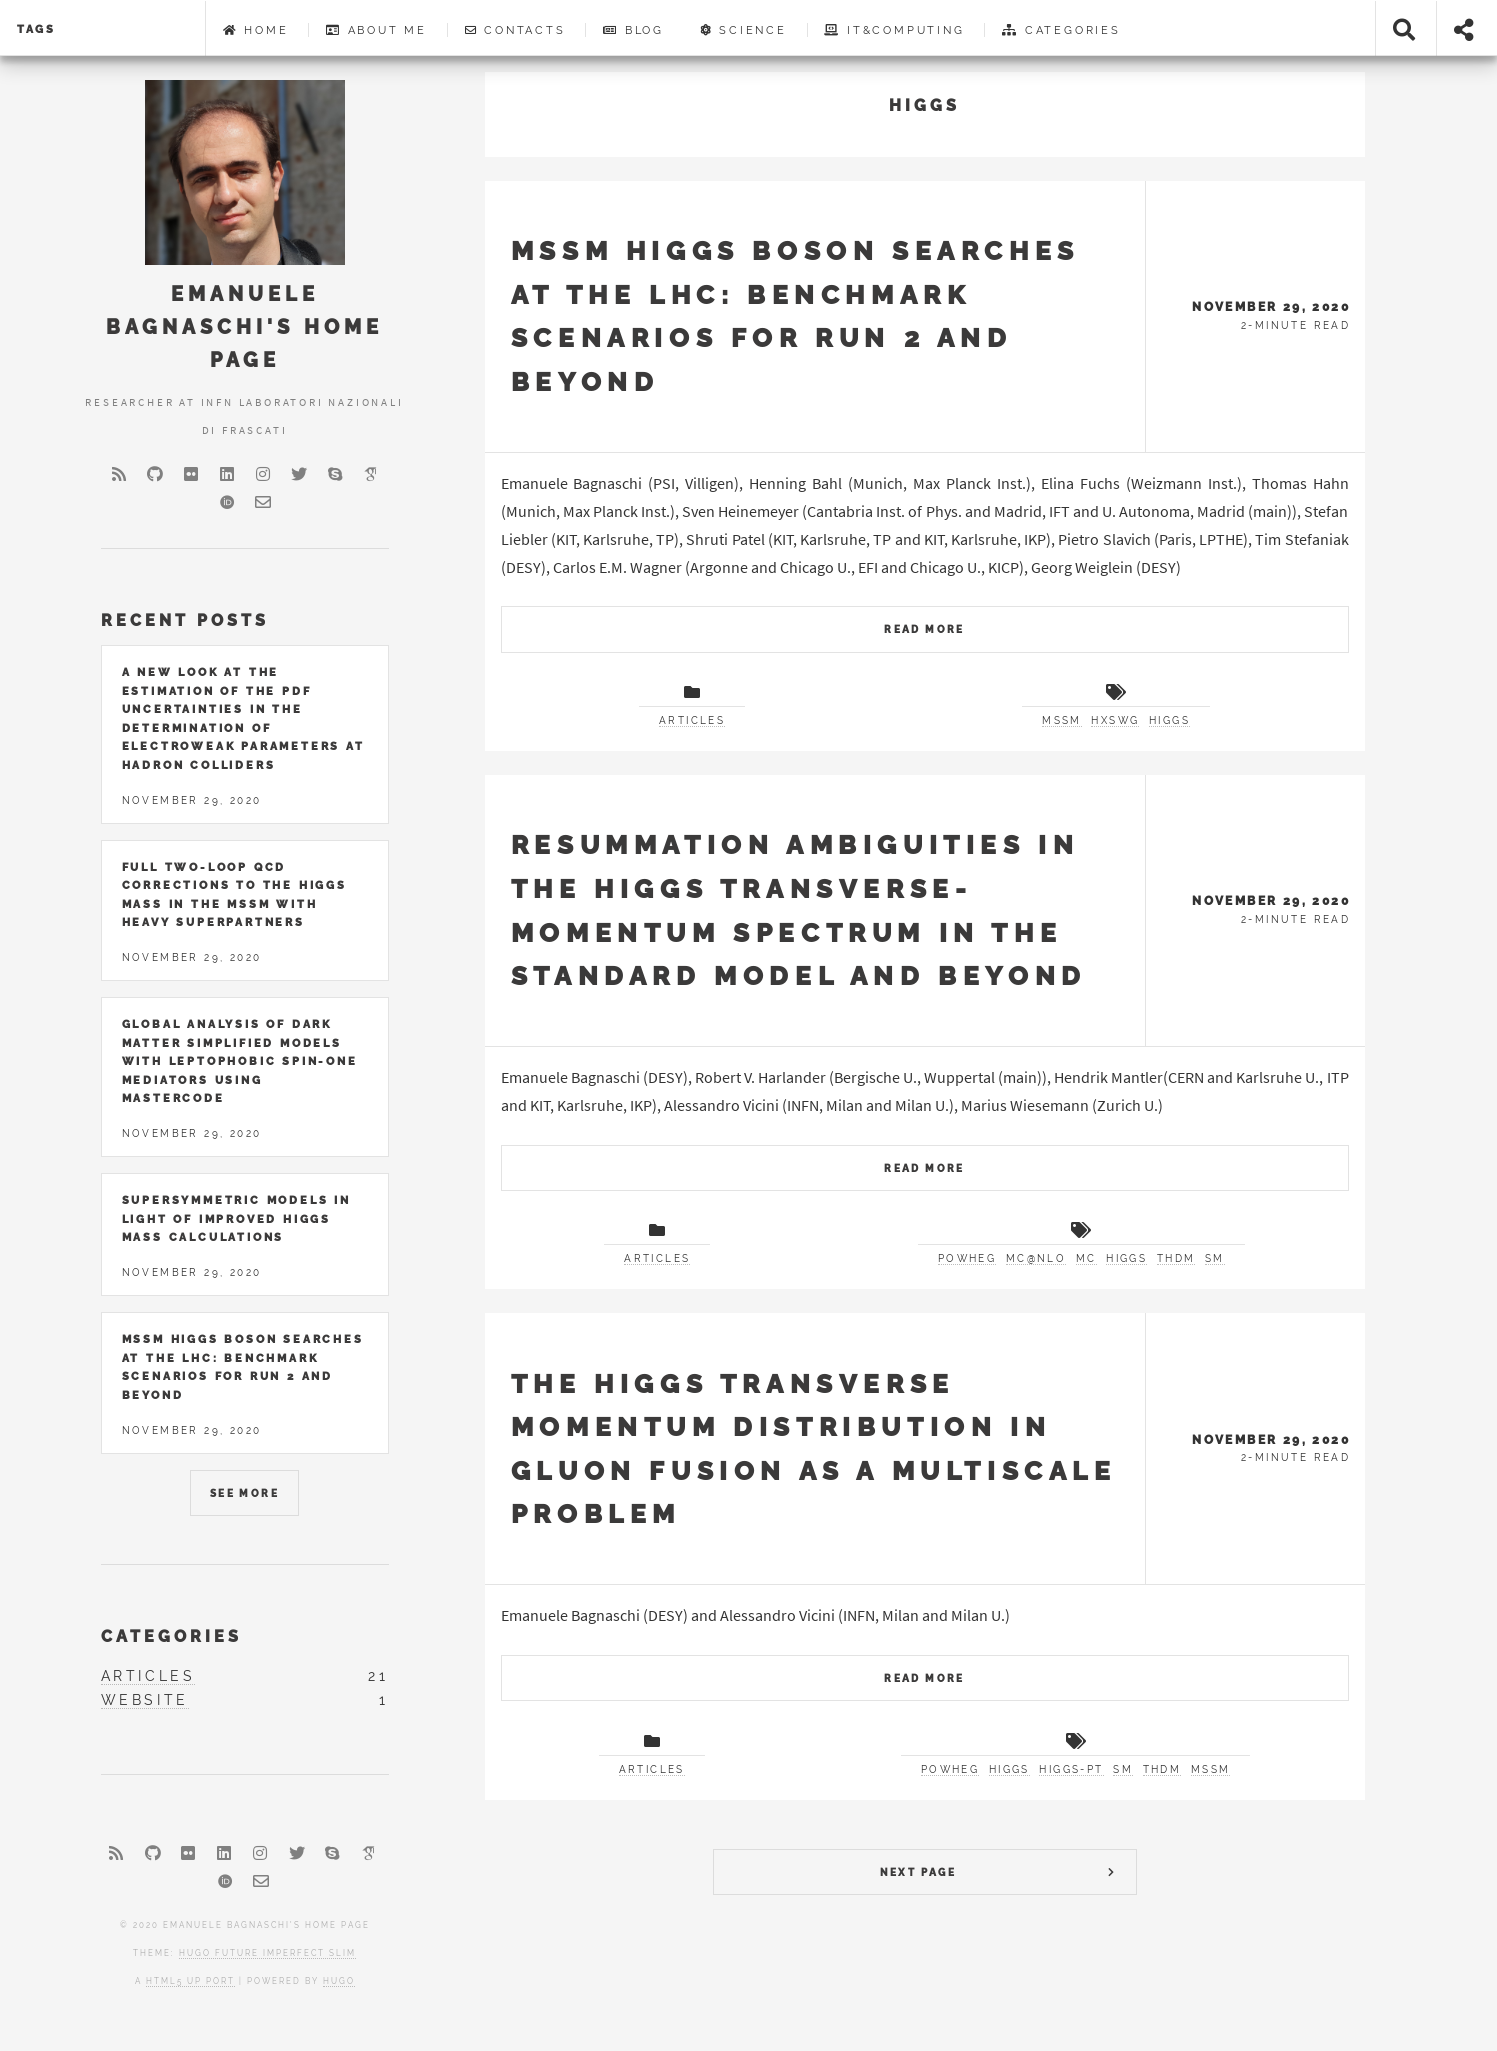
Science (744, 30)
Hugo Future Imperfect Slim (267, 1953)
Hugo (339, 1981)
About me (376, 30)
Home (256, 30)
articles (692, 720)
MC (1086, 1258)
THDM (1176, 1258)
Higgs (1169, 720)
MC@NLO (1036, 1258)
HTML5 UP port (190, 1981)
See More (244, 1493)
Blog (633, 30)
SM (1215, 1258)
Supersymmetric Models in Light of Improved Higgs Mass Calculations (236, 1218)
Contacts (515, 30)
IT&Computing (894, 30)
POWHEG (967, 1258)
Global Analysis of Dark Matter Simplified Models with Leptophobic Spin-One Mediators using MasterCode (240, 1061)
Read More (924, 629)
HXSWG (1115, 720)
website (145, 1700)
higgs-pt (1071, 1769)
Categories (1061, 30)
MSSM (1062, 720)
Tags (36, 29)
